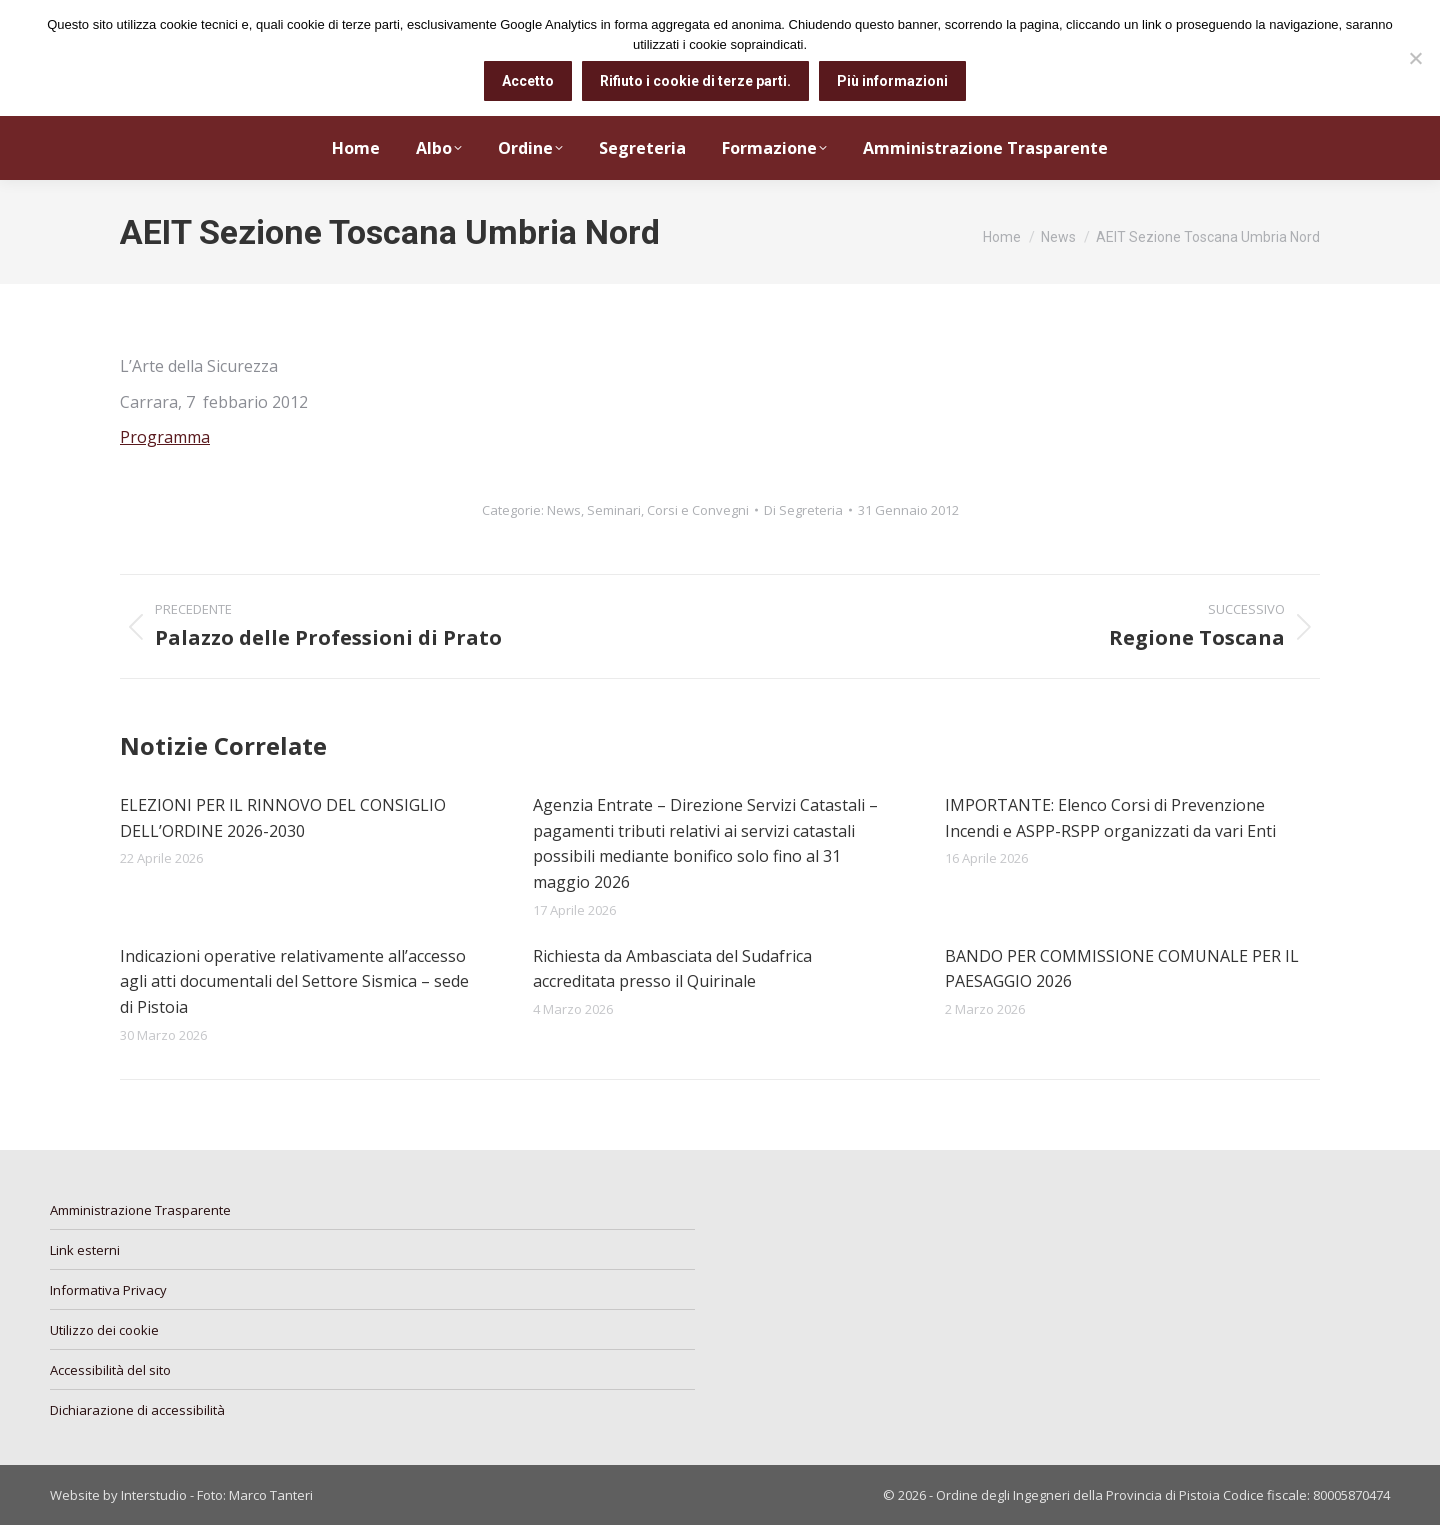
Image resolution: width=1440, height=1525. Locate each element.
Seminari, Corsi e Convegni (668, 510)
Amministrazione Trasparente (140, 1210)
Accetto (528, 81)
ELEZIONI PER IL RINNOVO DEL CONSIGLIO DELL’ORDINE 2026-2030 (283, 818)
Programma (165, 437)
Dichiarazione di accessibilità (137, 1410)
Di (803, 510)
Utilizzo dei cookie (104, 1330)
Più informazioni (892, 81)
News (564, 510)
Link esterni (85, 1250)
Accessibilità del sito (110, 1370)
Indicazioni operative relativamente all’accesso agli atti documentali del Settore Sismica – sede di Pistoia (294, 981)
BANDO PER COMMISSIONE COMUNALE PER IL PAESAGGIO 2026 (1122, 969)
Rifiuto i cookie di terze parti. (695, 81)
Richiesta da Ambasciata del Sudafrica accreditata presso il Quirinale (672, 969)
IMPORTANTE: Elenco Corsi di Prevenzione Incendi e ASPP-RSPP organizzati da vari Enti (1110, 818)
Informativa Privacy (108, 1290)
